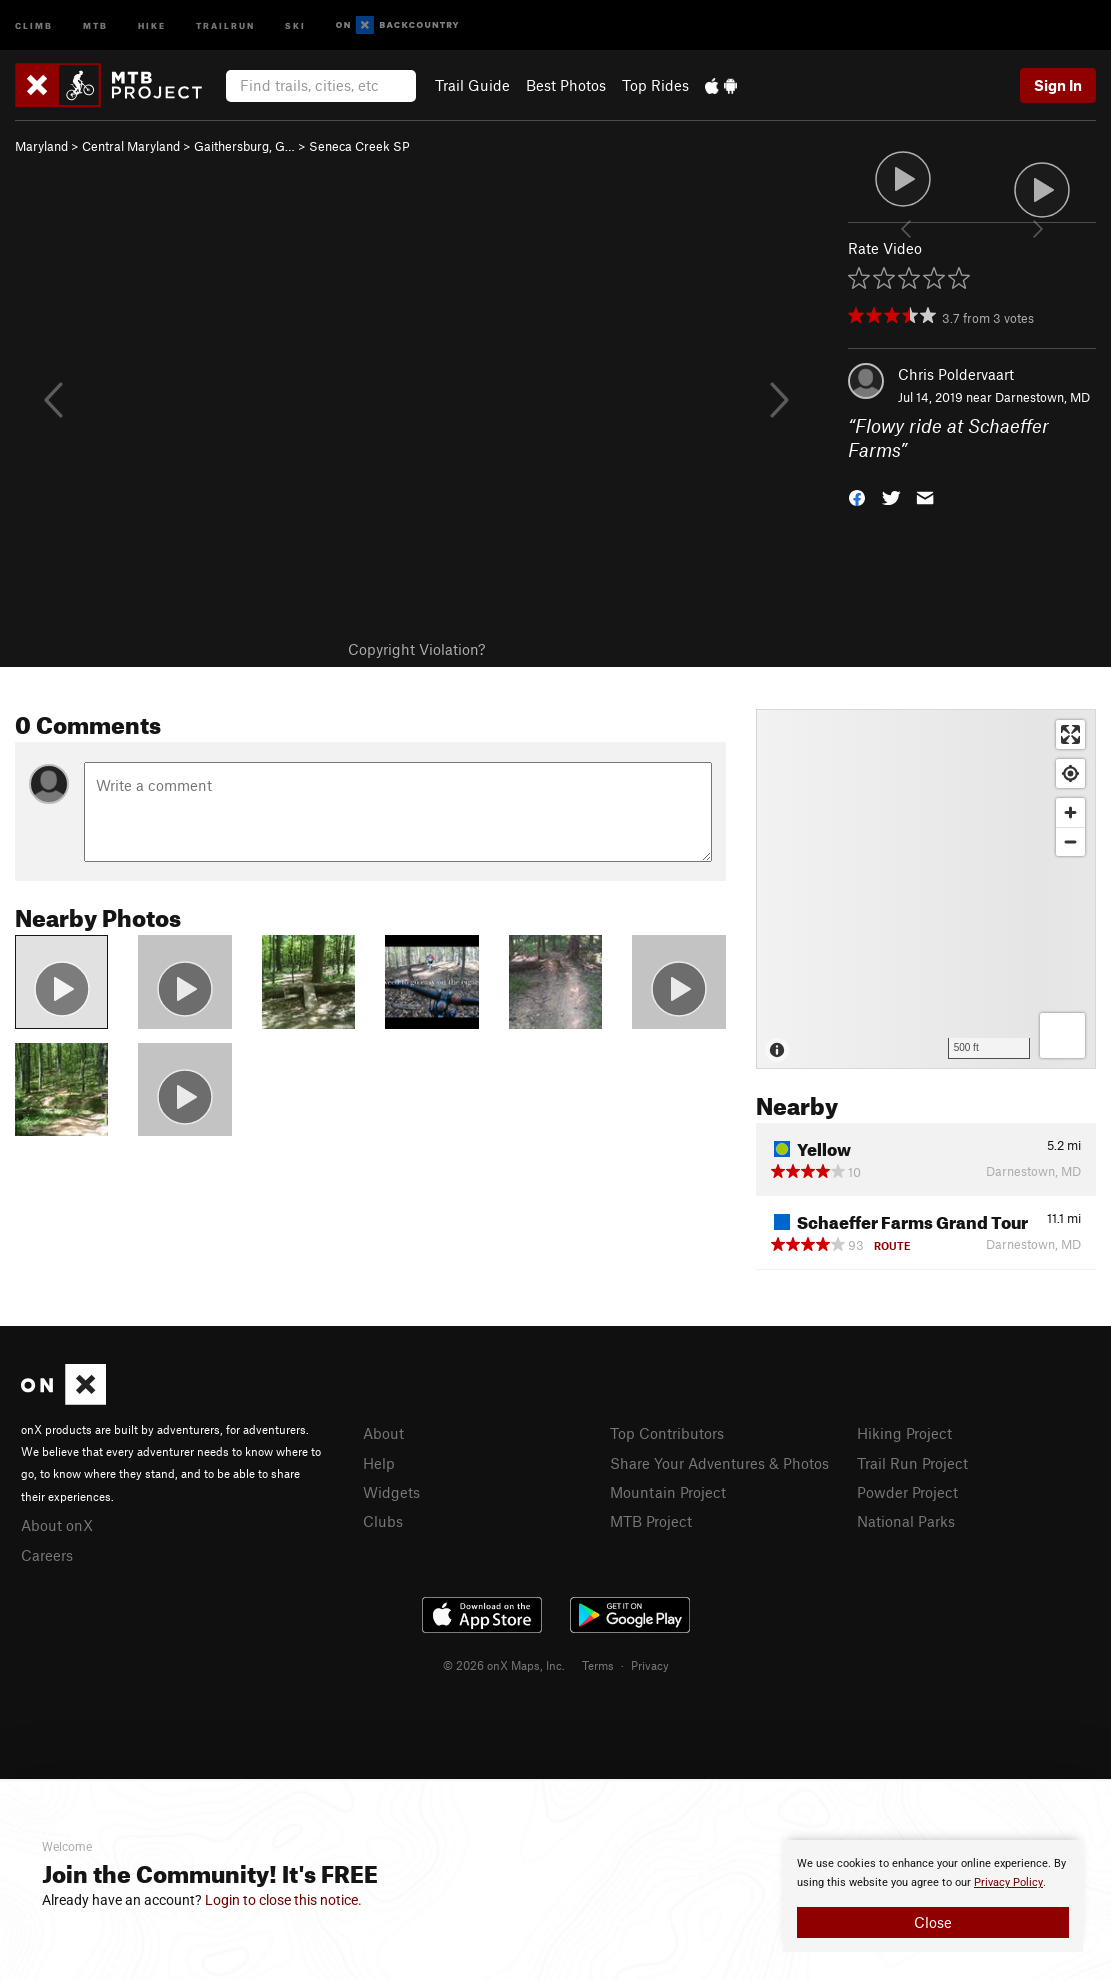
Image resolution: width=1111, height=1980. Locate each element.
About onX (57, 1525)
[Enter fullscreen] (1070, 734)
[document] (933, 1896)
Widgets (391, 1492)
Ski (295, 24)
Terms (598, 1665)
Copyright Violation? (416, 649)
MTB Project (651, 1521)
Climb (34, 24)
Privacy (650, 1665)
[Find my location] (1070, 773)
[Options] (1062, 1035)
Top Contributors (667, 1433)
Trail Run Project (912, 1463)
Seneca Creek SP (359, 146)
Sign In (1058, 85)
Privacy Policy (1008, 1882)
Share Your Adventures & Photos (719, 1463)
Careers (47, 1555)
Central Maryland (131, 146)
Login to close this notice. (283, 1900)
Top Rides (655, 85)
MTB (95, 24)
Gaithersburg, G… (244, 146)
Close (933, 1922)
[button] (857, 496)
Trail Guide (472, 85)
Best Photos (566, 85)
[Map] (926, 889)
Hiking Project (904, 1433)
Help (379, 1463)
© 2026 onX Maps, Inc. (504, 1665)
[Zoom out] (1070, 841)
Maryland (41, 146)
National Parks (906, 1521)
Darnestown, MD (1042, 397)
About (383, 1433)
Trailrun (225, 24)
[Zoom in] (1070, 812)
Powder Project (907, 1492)
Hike (152, 24)
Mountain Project (668, 1492)
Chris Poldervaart (956, 374)
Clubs (383, 1521)
